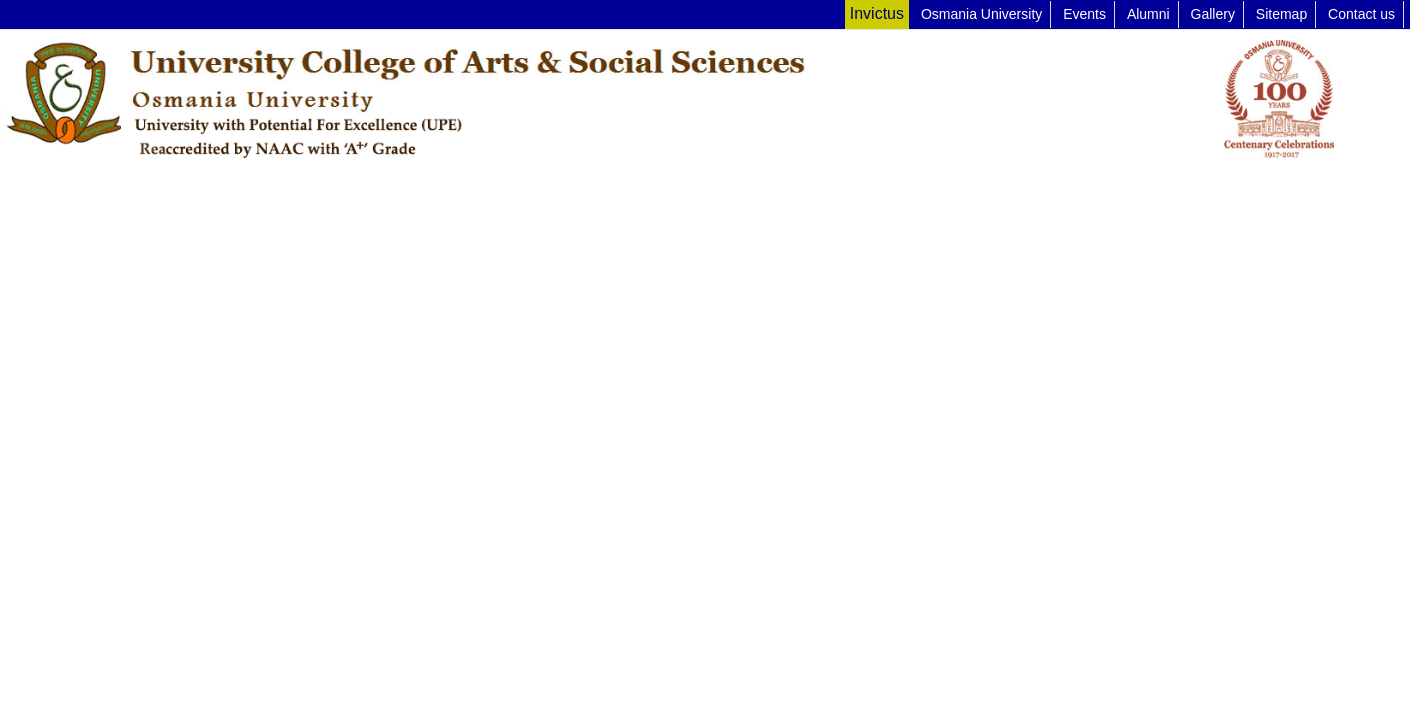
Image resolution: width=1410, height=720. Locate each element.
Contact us (1361, 14)
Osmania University (981, 14)
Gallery (1213, 14)
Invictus (877, 13)
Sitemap (1281, 14)
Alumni (1148, 14)
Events (1084, 14)
